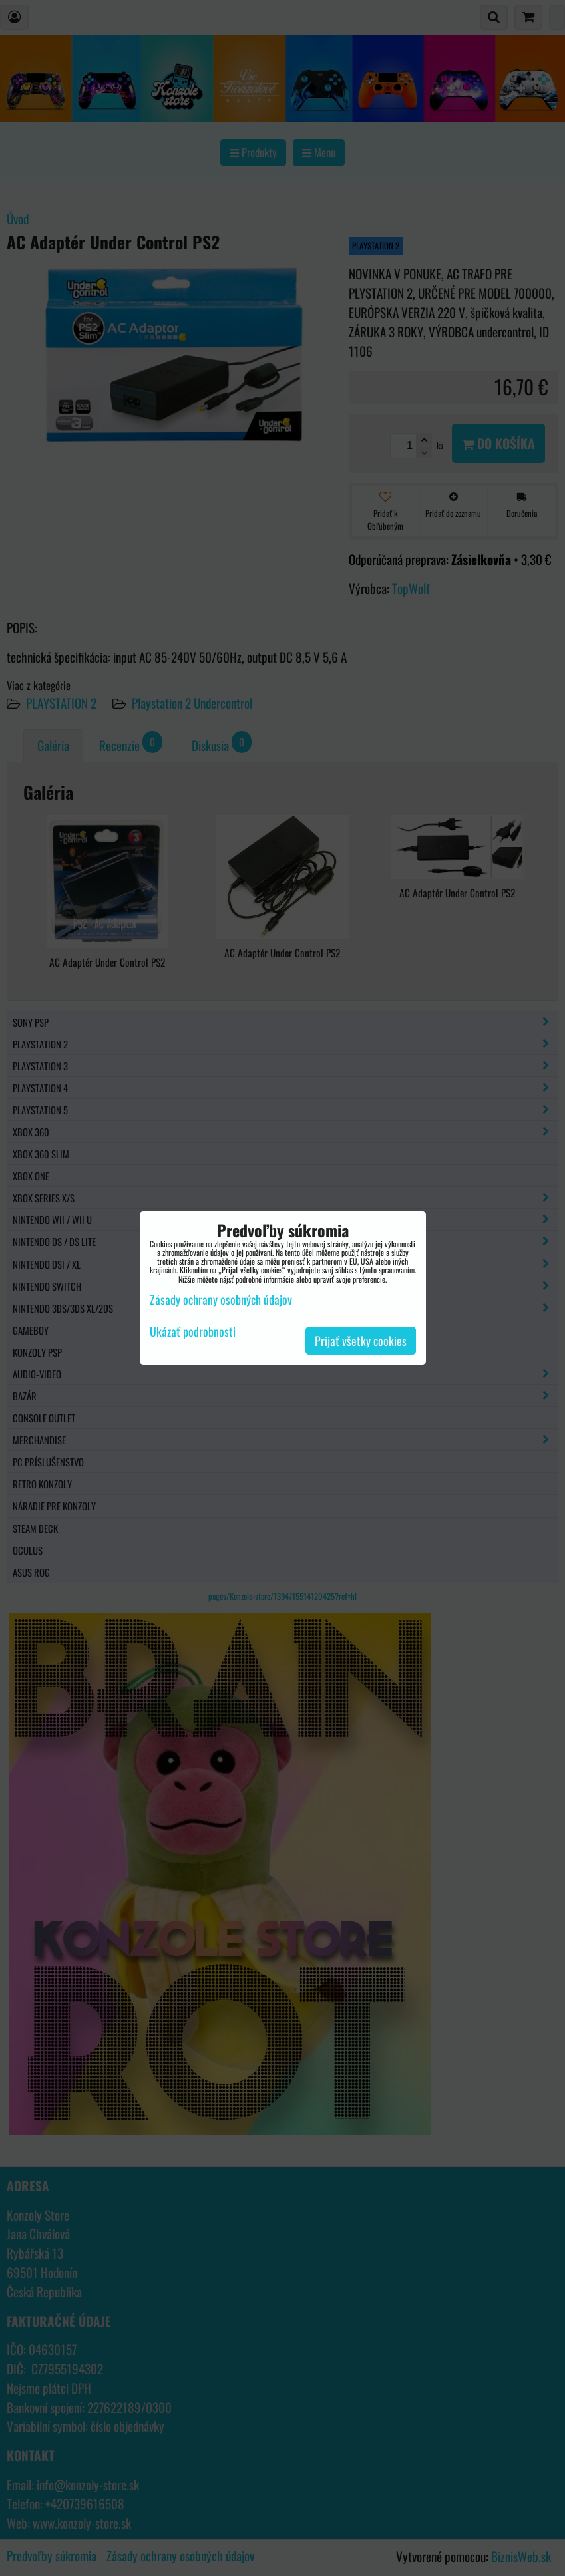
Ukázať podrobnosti (193, 1332)
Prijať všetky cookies (361, 1340)
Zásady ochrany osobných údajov (221, 1299)
